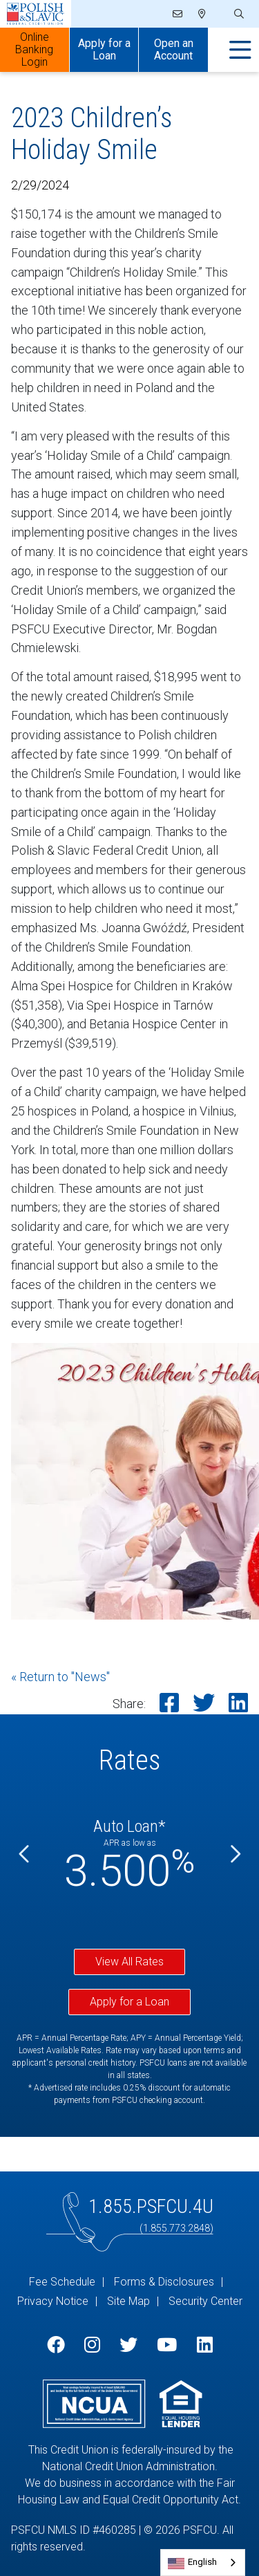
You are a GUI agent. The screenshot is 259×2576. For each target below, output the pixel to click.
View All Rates (129, 1961)
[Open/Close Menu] (240, 50)
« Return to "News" (60, 1676)
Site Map (128, 2301)
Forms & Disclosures (164, 2281)
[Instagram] (92, 2345)
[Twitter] (128, 2345)
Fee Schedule (62, 2281)
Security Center (205, 2301)
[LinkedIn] (205, 2345)
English (202, 2562)
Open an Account (173, 49)
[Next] (234, 1854)
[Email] (178, 13)
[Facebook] (56, 2345)
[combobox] (202, 2562)
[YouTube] (167, 2345)
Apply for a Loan (129, 2001)
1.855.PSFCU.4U (150, 2206)
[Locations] (202, 13)
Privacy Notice (52, 2301)
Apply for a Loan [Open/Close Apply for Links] (104, 49)
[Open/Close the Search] (237, 14)
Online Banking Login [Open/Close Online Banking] (34, 49)
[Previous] (25, 1854)
